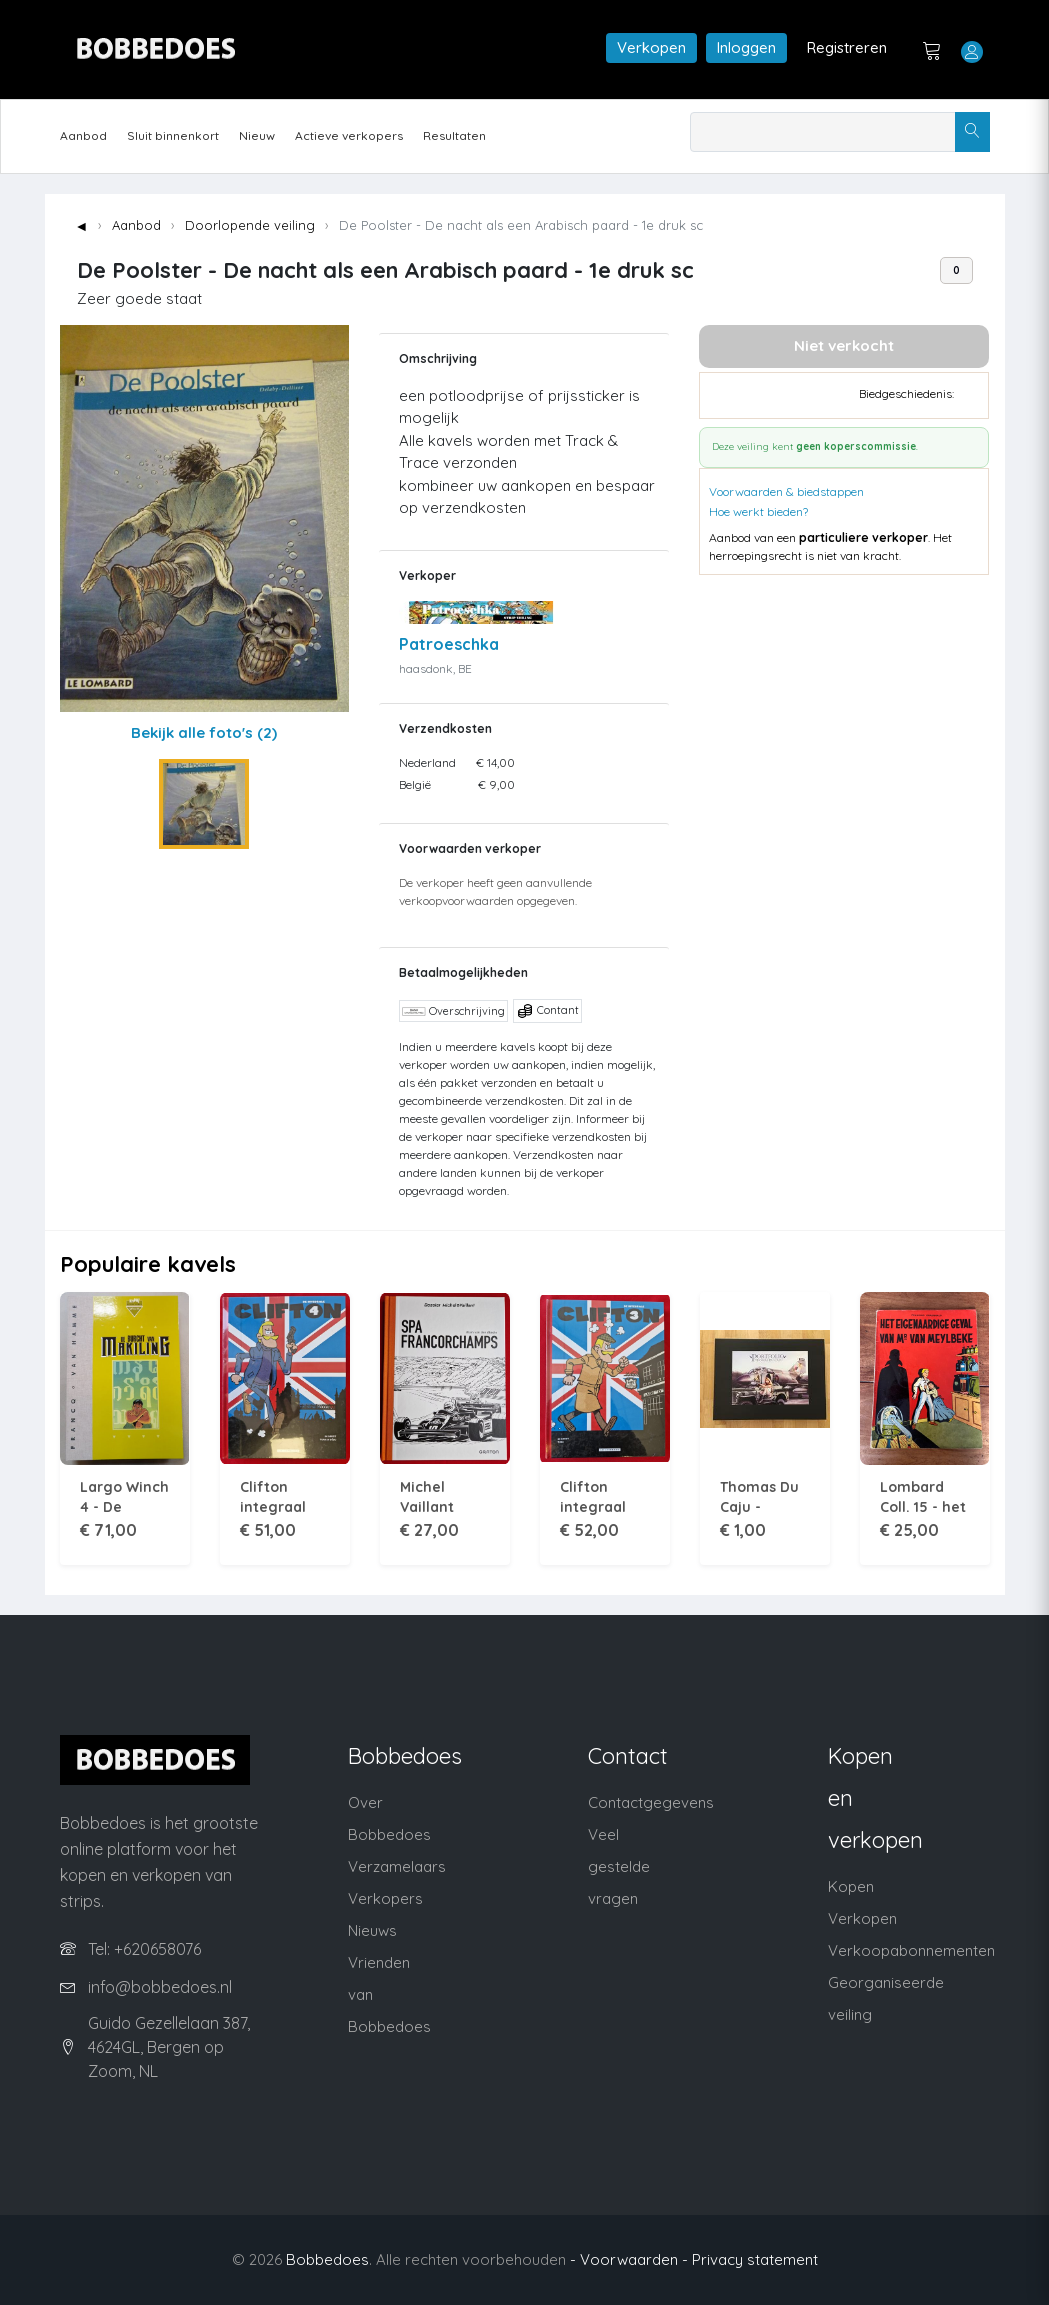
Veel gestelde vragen (619, 1866)
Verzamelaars (397, 1866)
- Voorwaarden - (629, 2259)
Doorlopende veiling (250, 225)
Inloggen (746, 47)
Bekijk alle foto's (204, 732)
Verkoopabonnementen (911, 1950)
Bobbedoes (327, 2259)
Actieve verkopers (349, 135)
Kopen (851, 1886)
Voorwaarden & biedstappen (786, 491)
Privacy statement (755, 2259)
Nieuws (372, 1930)
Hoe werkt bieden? (758, 511)
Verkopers (385, 1898)
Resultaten (454, 135)
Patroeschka (449, 644)
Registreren (847, 47)
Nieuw (257, 135)
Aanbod (83, 135)
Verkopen (651, 47)
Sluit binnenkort (173, 135)
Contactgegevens (651, 1802)
